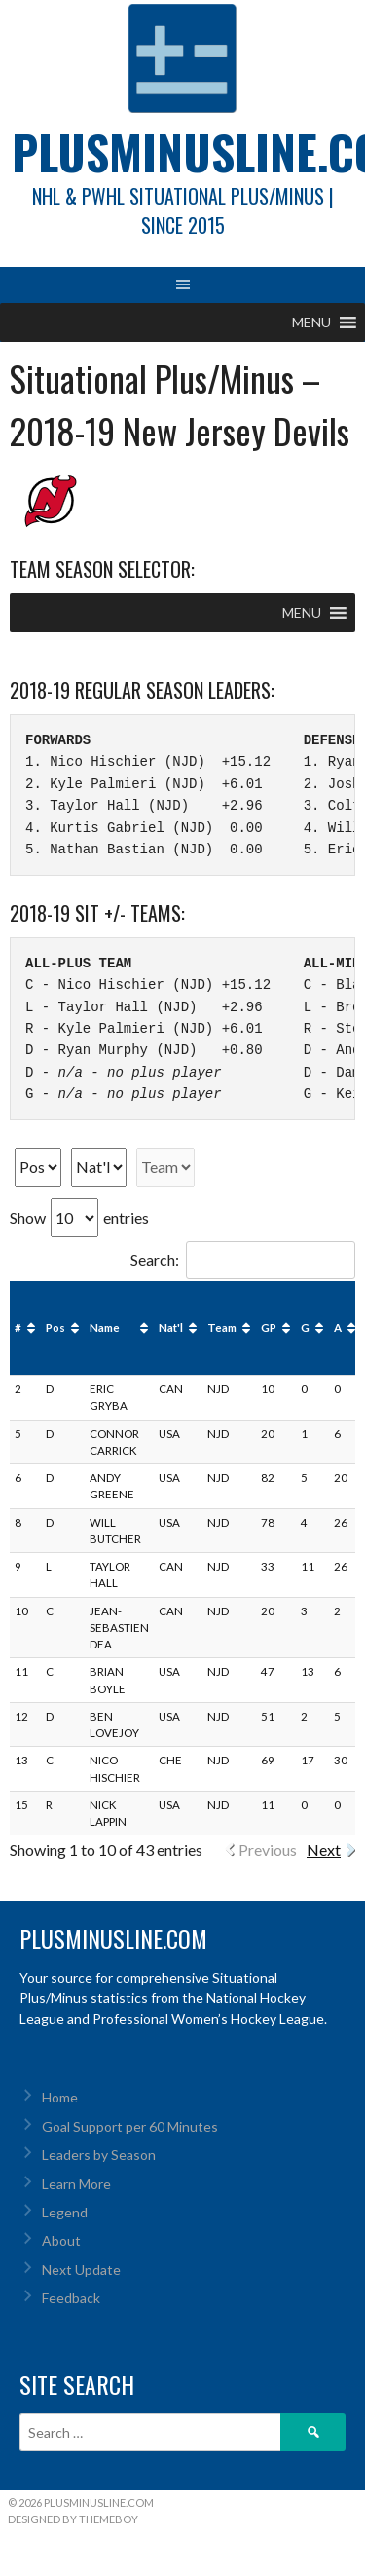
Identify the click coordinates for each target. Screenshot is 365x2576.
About (61, 2240)
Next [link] (324, 1849)
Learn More (76, 2184)
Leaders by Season (99, 2154)
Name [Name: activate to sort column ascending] (105, 1327)
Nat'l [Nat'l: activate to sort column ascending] (171, 1327)
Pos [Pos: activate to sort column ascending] (55, 1327)
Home (60, 2097)
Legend (65, 2212)
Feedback (71, 2298)
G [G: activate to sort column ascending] (305, 1327)
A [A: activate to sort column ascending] (338, 1327)
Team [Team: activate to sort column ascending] (222, 1327)
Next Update (81, 2269)
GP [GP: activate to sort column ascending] (268, 1327)
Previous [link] (267, 1849)
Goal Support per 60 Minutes (130, 2126)
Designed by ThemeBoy (73, 2519)
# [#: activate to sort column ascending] (18, 1327)
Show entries (79, 1217)
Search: (242, 1259)
